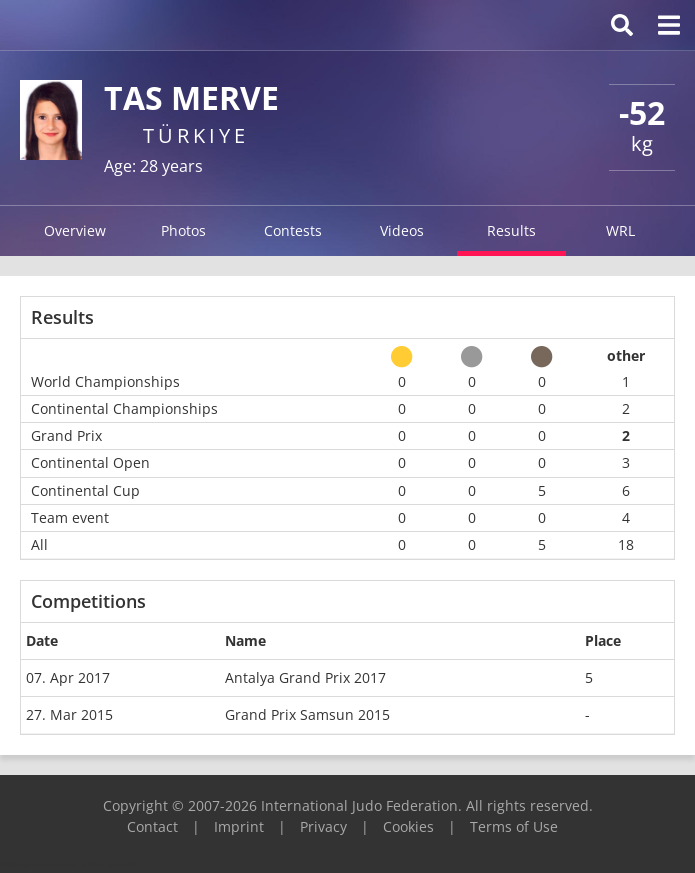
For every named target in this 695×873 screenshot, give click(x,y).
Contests (293, 230)
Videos (402, 230)
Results (511, 230)
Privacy (323, 826)
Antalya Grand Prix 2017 (305, 677)
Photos (183, 230)
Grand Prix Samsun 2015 (307, 714)
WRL (620, 230)
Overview (75, 230)
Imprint (239, 826)
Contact (152, 826)
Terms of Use (514, 826)
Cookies (408, 826)
